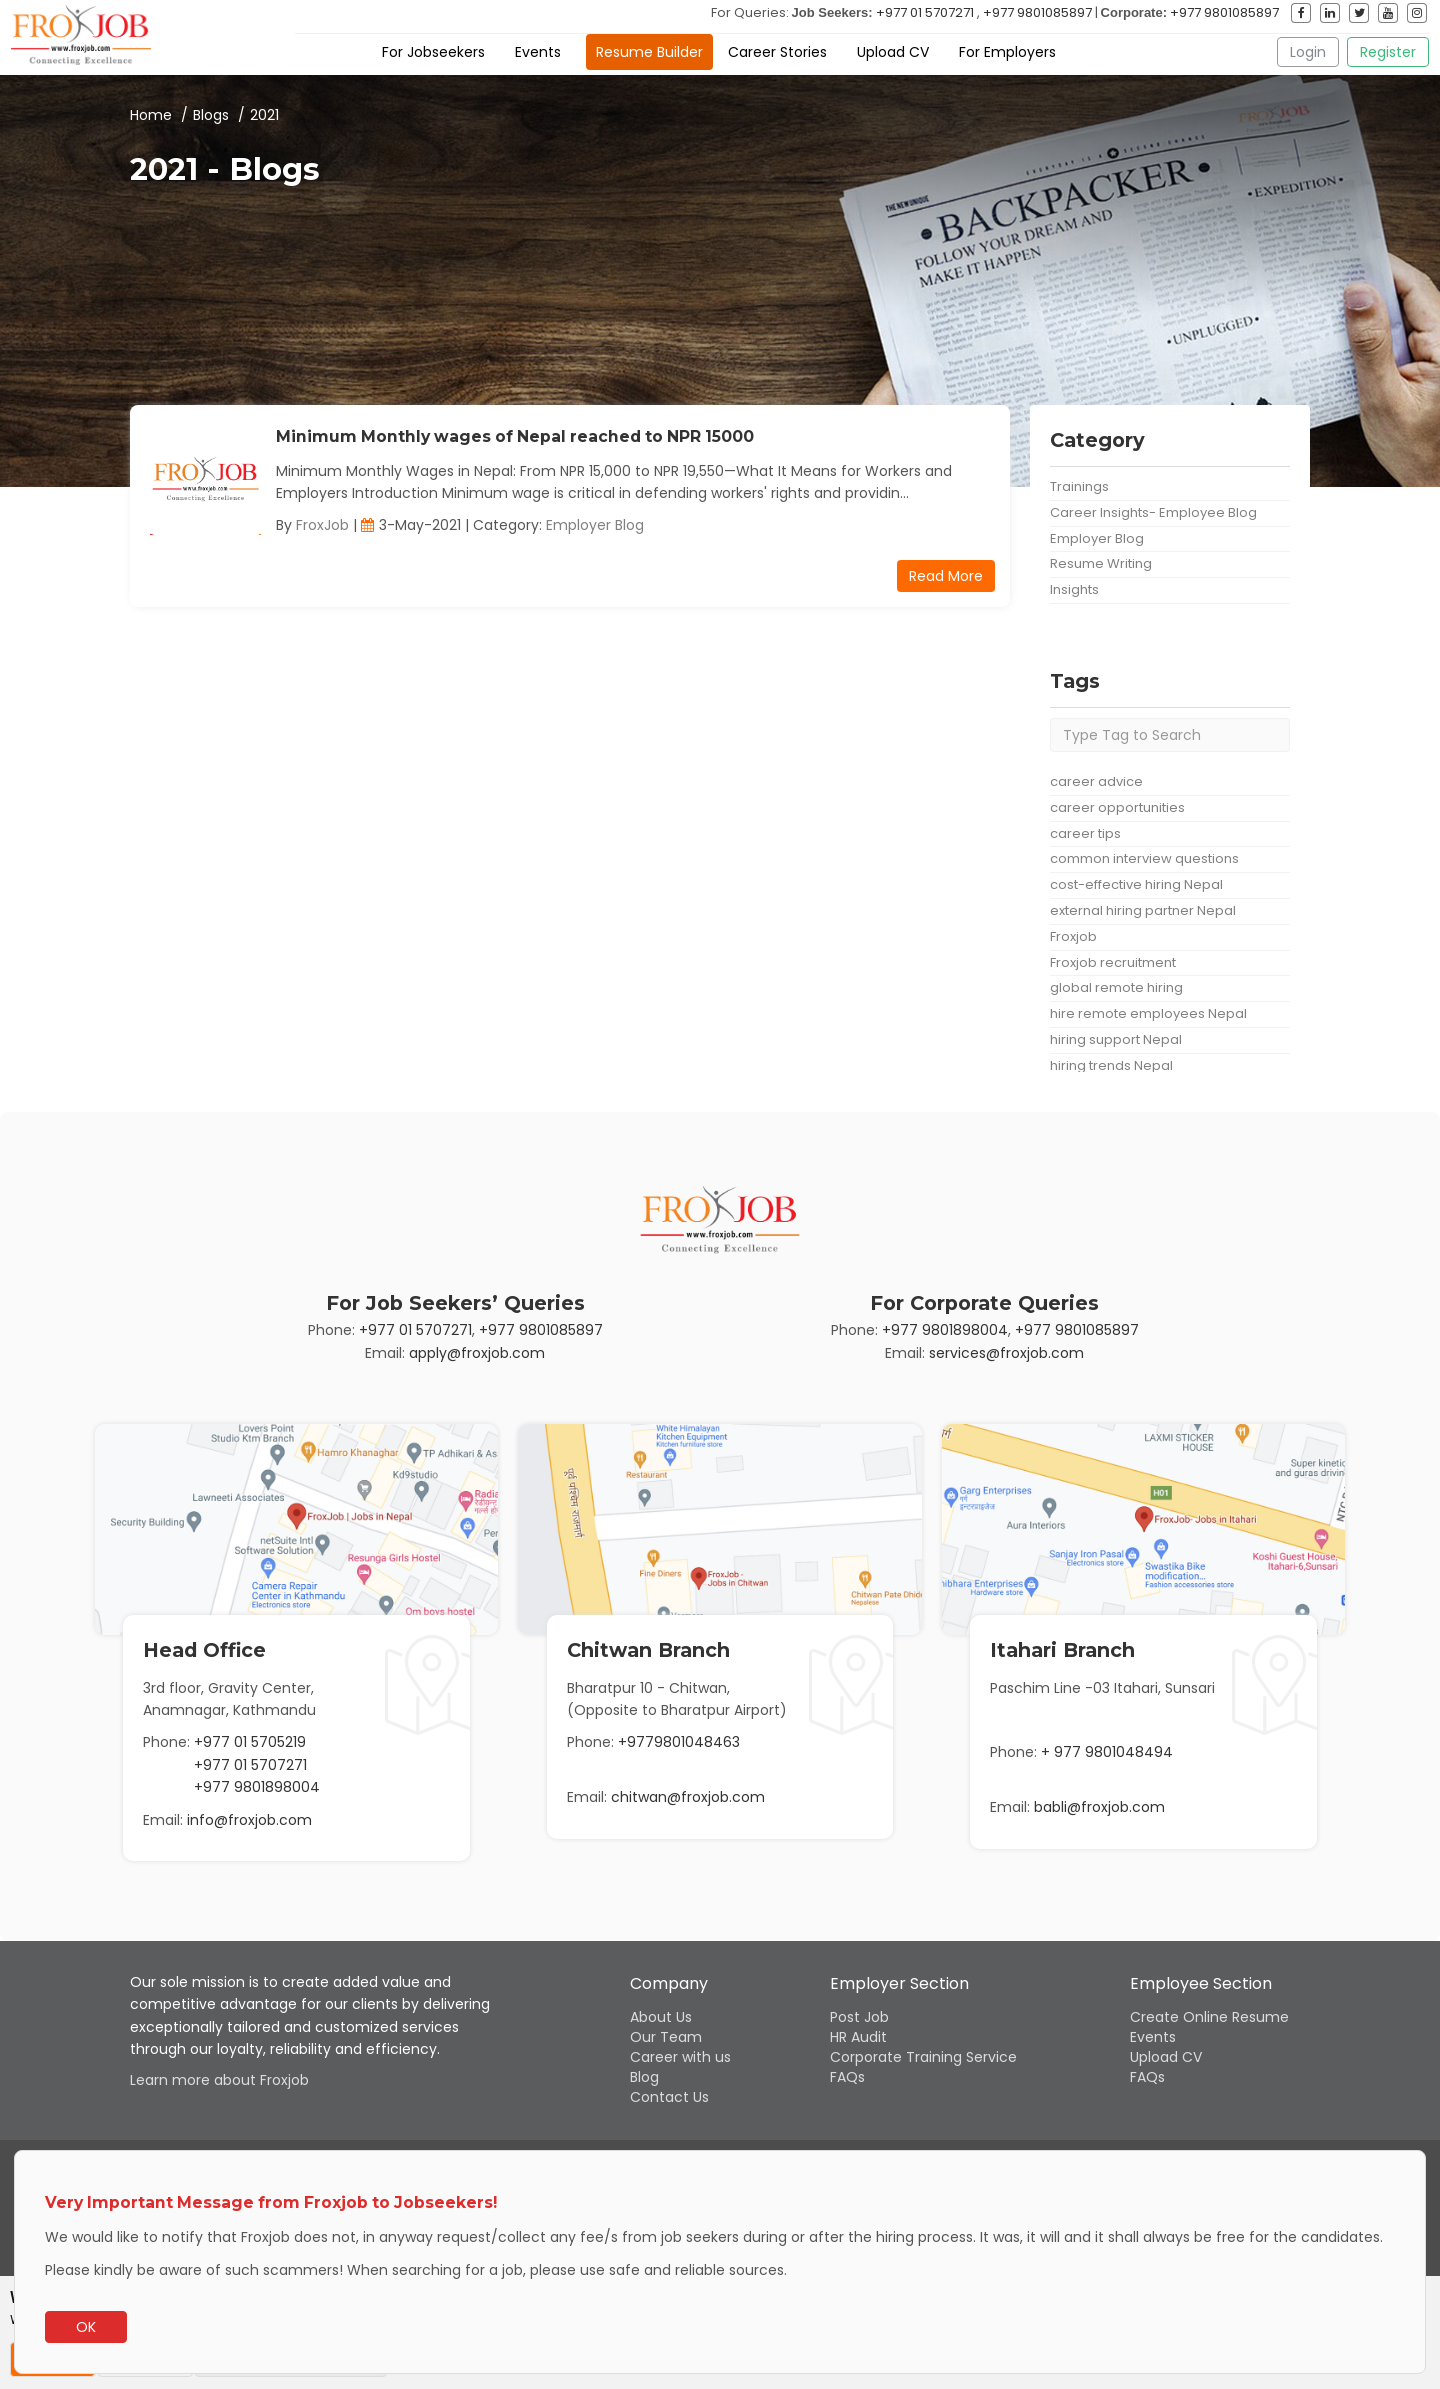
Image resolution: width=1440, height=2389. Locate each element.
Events (538, 52)
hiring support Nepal (1116, 1039)
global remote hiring (1116, 987)
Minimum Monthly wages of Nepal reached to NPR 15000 (515, 436)
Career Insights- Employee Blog (1153, 512)
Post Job (859, 2017)
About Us (661, 2017)
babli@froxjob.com (1099, 1807)
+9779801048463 (679, 1742)
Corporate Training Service (923, 2057)
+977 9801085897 (1037, 12)
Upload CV (893, 52)
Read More (946, 576)
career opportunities (1117, 807)
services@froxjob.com (1006, 1353)
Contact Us (669, 2097)
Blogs (211, 115)
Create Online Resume (1209, 2017)
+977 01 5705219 (250, 1742)
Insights (1074, 589)
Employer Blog (595, 525)
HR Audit (858, 2037)
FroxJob (322, 525)
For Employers (1007, 52)
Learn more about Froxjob (219, 2080)
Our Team (666, 2037)
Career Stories (777, 52)
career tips (1085, 833)
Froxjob (1073, 936)
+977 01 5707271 (925, 12)
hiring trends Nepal (1111, 1065)
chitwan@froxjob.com (688, 1797)
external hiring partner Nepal (1143, 910)
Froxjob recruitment (1113, 962)
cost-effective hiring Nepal (1136, 884)
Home (151, 115)
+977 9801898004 (945, 1330)
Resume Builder (649, 52)
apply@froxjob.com (477, 1353)
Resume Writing (1101, 563)
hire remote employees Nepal (1148, 1013)
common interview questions (1144, 858)
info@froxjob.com (249, 1820)
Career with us (680, 2057)
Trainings (1079, 486)
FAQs (847, 2077)
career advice (1096, 781)
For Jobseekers (433, 52)
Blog (644, 2077)
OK (86, 2327)
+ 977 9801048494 (1107, 1752)
